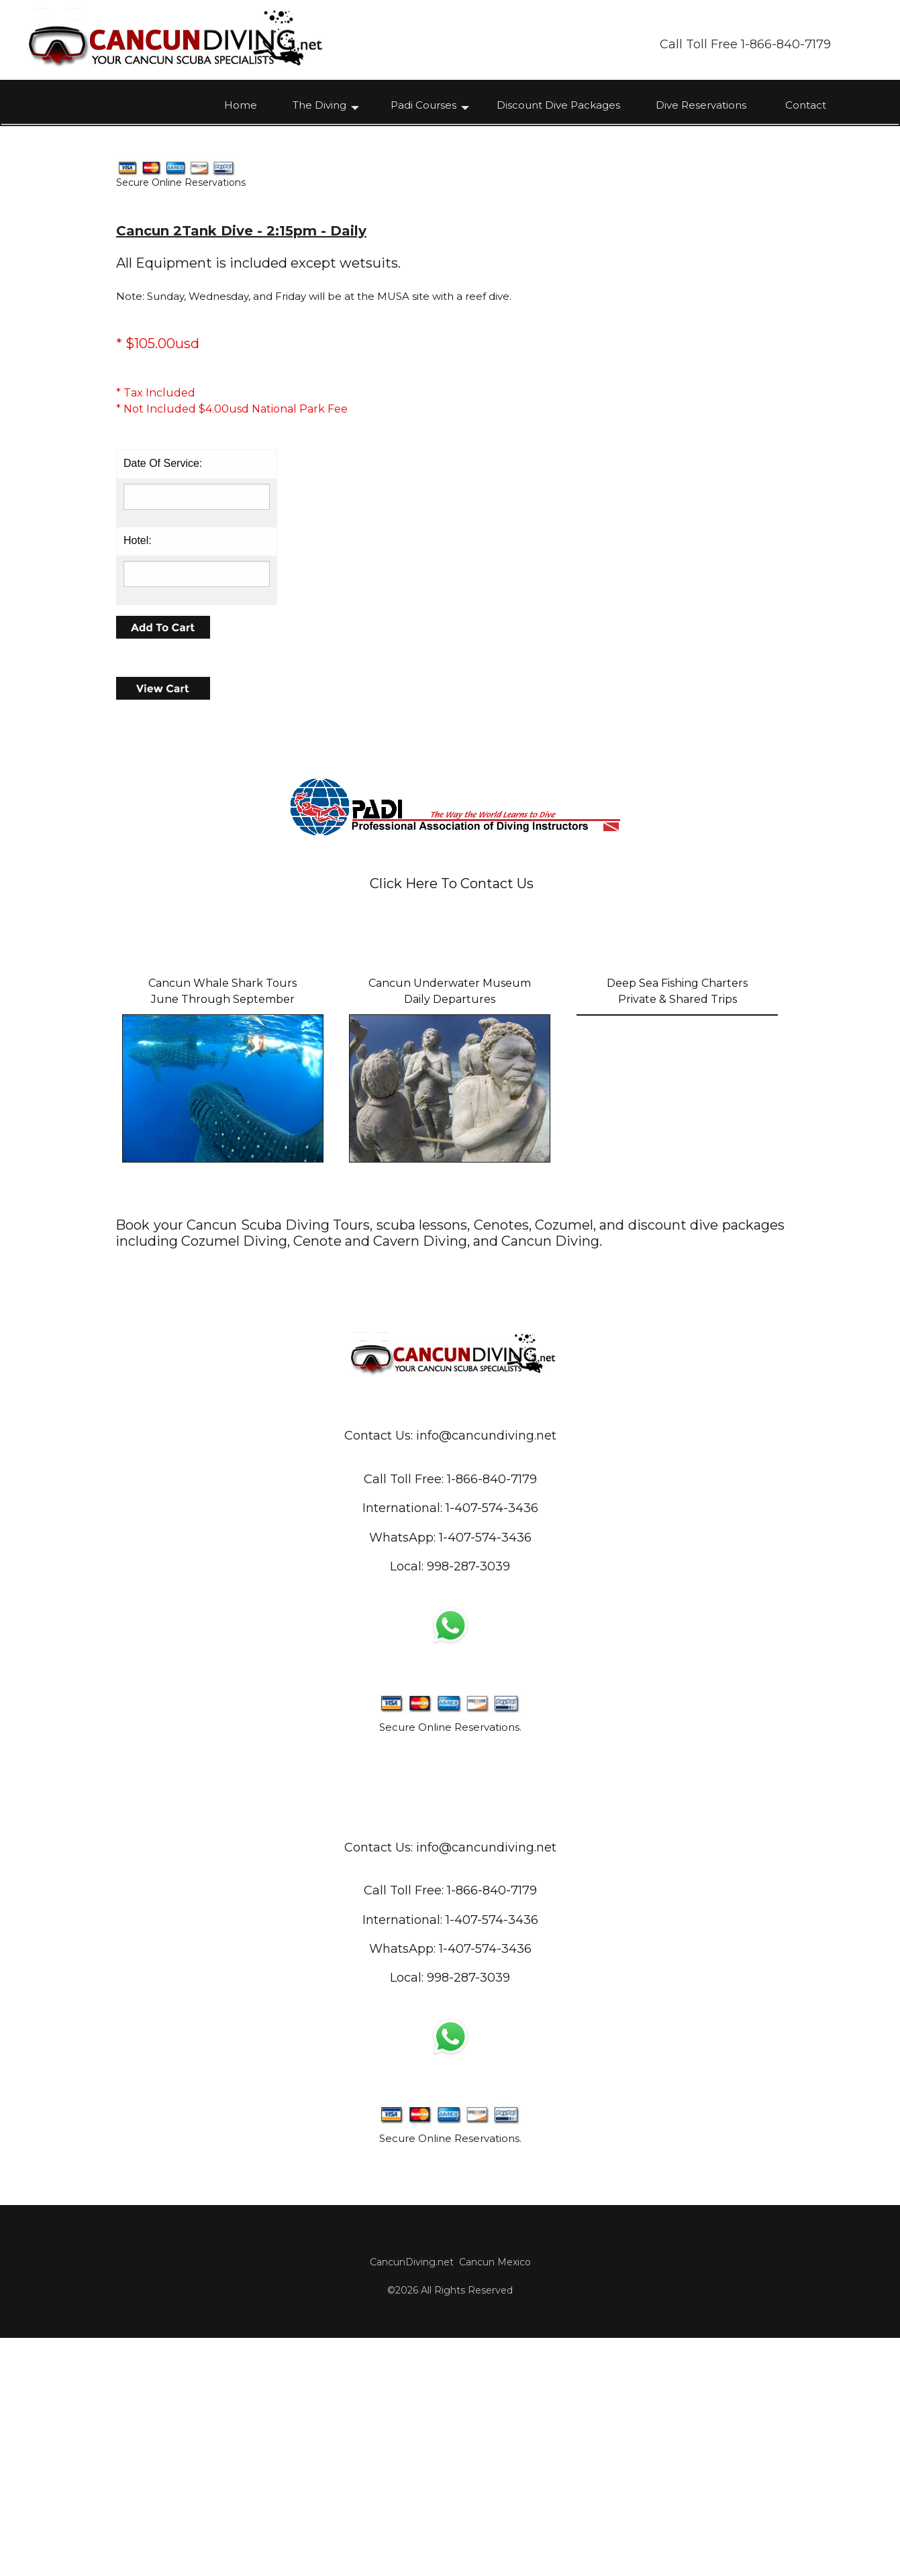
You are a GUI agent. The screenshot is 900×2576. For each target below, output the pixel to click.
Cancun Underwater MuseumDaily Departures (449, 1229)
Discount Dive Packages (558, 105)
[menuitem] (250, 107)
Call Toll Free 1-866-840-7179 (745, 44)
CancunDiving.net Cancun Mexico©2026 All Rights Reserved (450, 2514)
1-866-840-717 (488, 1718)
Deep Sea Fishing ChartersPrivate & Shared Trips (677, 1229)
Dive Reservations (701, 105)
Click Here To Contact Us (452, 1122)
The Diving (319, 105)
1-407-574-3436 (485, 1775)
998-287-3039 (468, 1805)
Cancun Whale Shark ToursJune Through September (222, 1229)
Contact (805, 105)
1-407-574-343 (488, 1746)
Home (240, 105)
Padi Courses (423, 105)
